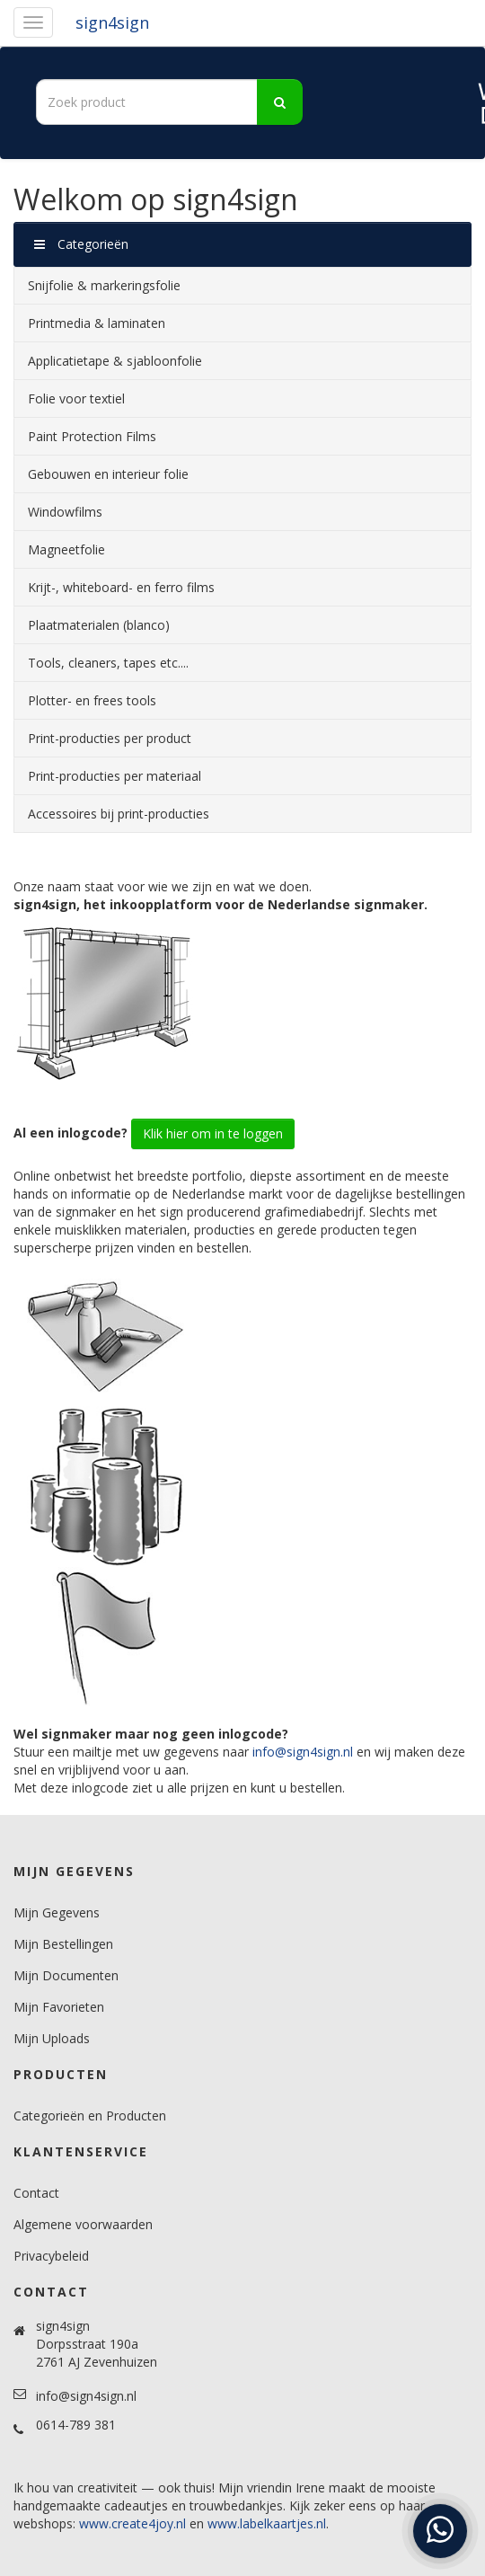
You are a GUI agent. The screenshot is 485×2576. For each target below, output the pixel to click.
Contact (36, 2192)
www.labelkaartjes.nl (266, 2523)
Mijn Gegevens (56, 1912)
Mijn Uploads (51, 2038)
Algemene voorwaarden (83, 2224)
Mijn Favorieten (58, 2006)
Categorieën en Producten (89, 2115)
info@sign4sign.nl (302, 1751)
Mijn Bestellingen (63, 1943)
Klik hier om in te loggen (213, 1133)
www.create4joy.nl (132, 2523)
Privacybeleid (51, 2255)
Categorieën (81, 243)
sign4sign (112, 22)
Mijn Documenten (66, 1975)
